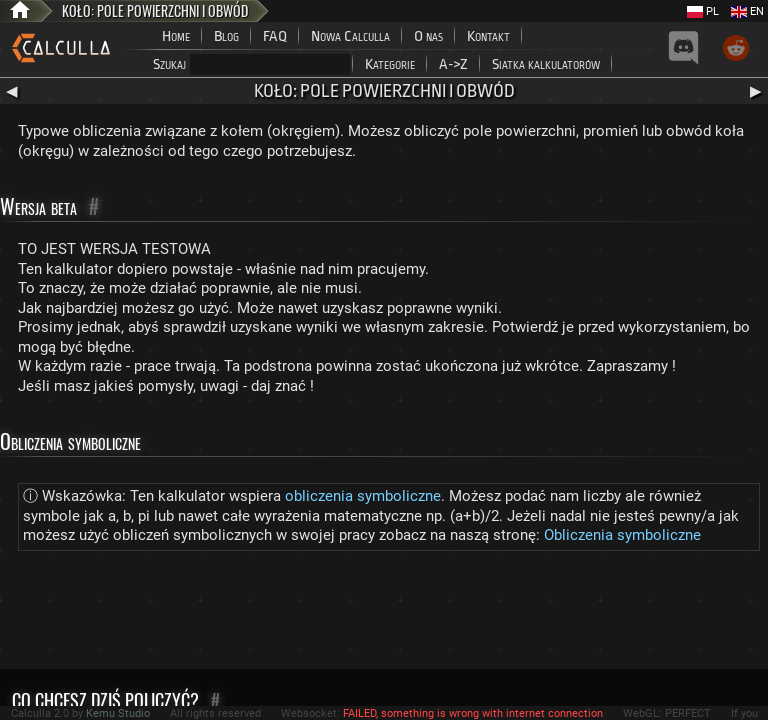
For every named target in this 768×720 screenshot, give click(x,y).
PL (703, 11)
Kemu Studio (118, 713)
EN (747, 11)
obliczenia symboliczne (363, 496)
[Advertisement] (384, 614)
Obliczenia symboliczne (622, 535)
